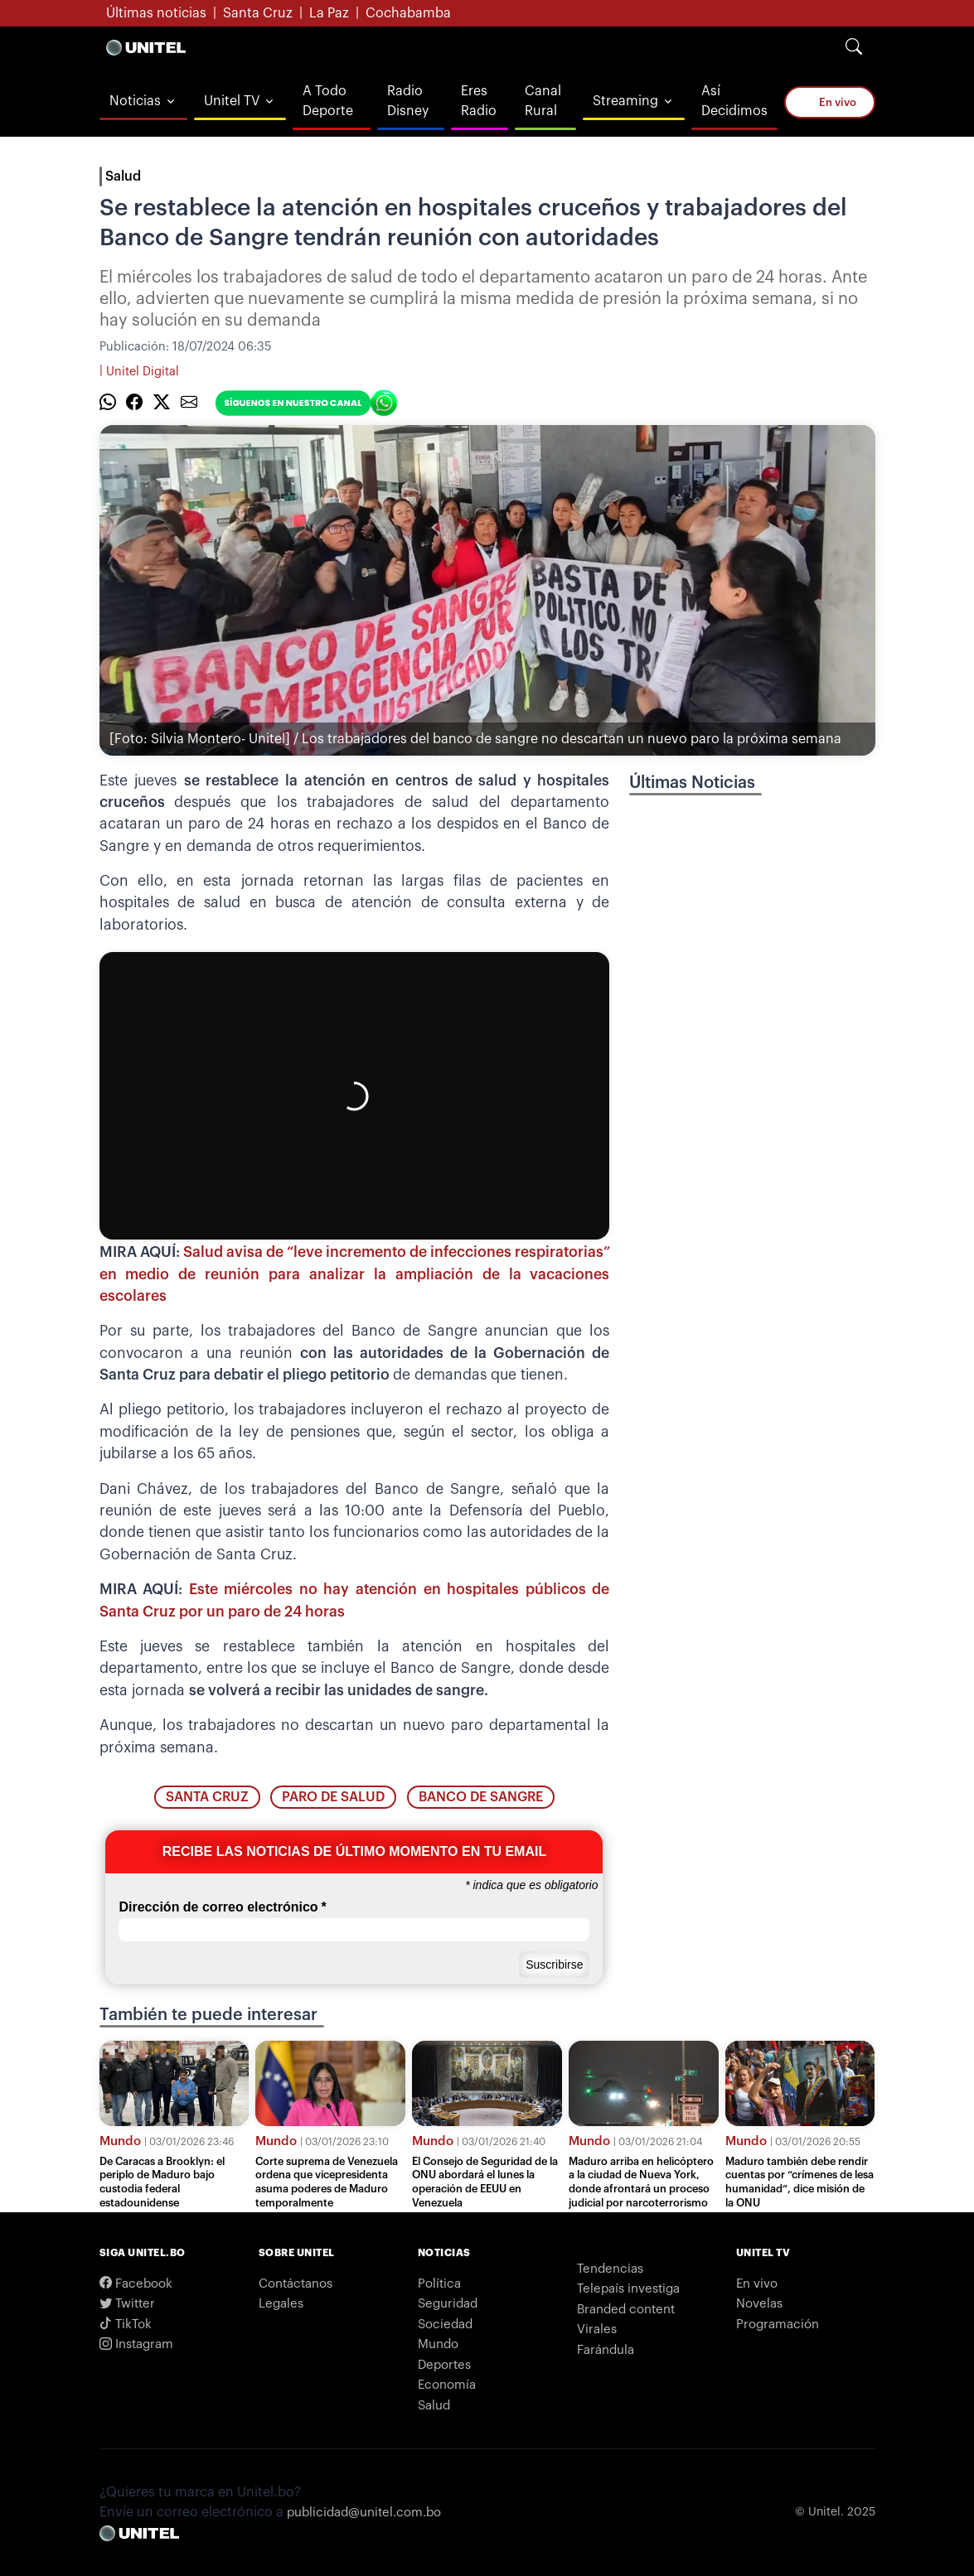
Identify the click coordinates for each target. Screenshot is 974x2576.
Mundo (120, 2141)
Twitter (127, 2304)
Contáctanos (295, 2284)
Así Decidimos (734, 101)
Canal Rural (543, 101)
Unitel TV (231, 101)
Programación (777, 2324)
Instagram (136, 2344)
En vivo (829, 101)
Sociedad (445, 2324)
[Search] (853, 47)
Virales (597, 2329)
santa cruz (207, 1797)
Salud (123, 176)
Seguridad (447, 2304)
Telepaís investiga (628, 2289)
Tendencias (610, 2269)
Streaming (625, 101)
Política (439, 2284)
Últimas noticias (156, 13)
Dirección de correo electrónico (222, 1907)
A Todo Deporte (328, 101)
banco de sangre (481, 1797)
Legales (281, 2304)
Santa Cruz (258, 13)
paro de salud (333, 1797)
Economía (447, 2385)
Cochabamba (408, 13)
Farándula (605, 2350)
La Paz (329, 13)
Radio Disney (408, 101)
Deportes (444, 2365)
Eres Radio (479, 101)
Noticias (135, 101)
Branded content (626, 2309)
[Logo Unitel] (146, 47)
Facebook (135, 2284)
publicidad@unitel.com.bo (364, 2512)
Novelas (759, 2304)
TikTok (125, 2324)
